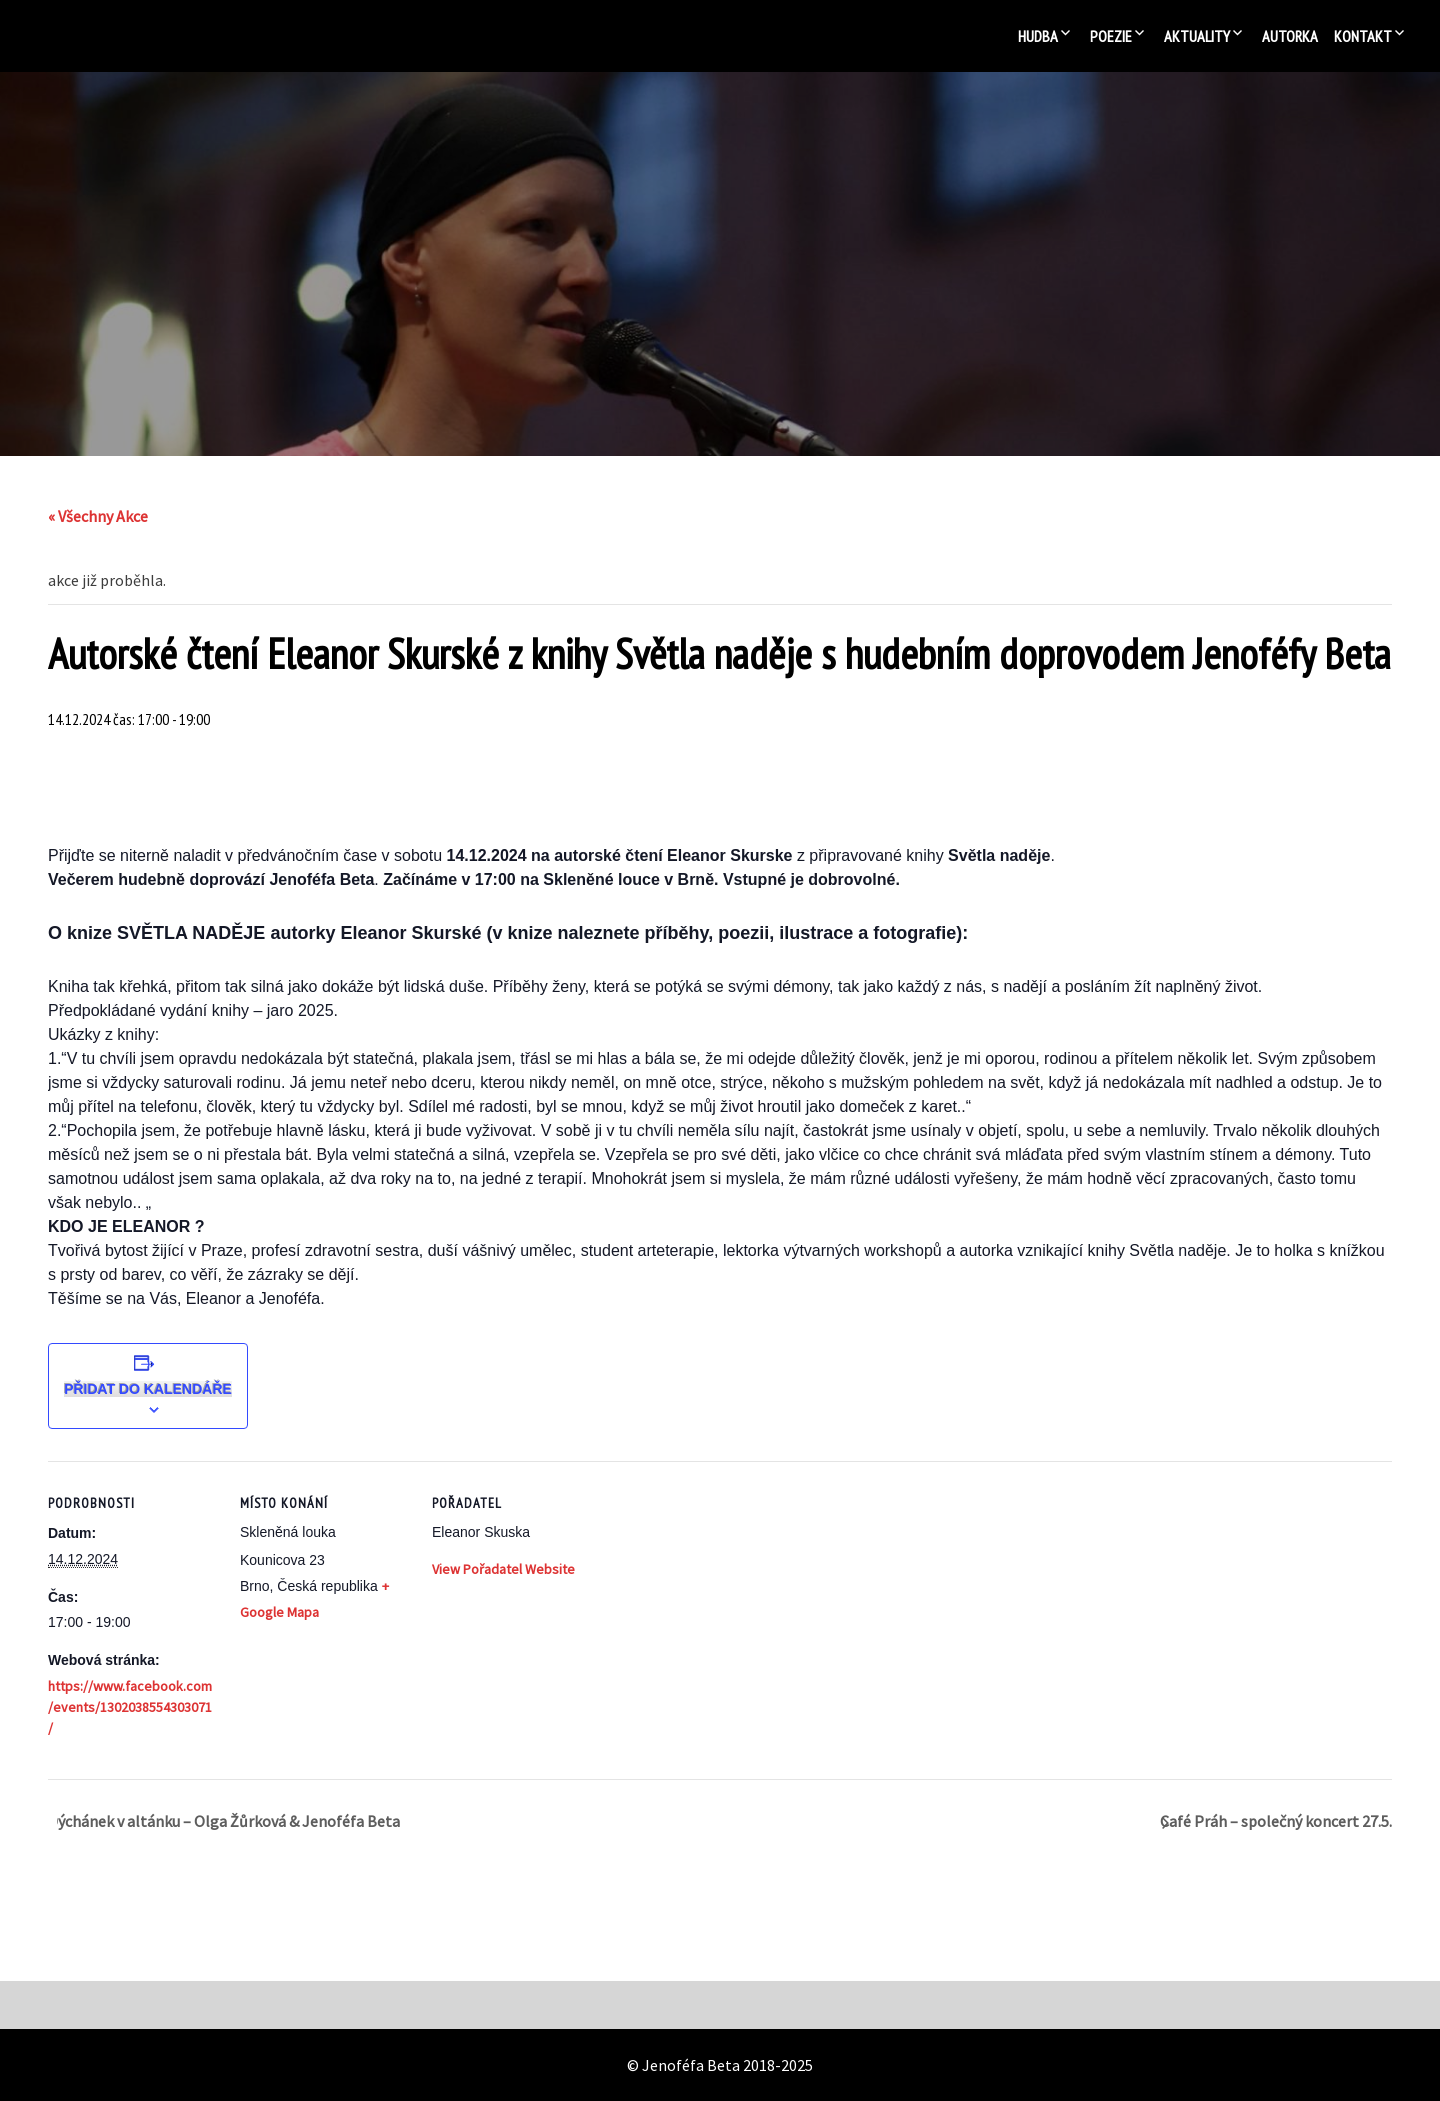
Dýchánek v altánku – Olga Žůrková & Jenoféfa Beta (224, 1821)
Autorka (1290, 36)
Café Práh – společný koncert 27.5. (1276, 1821)
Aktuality (1197, 36)
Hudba (1038, 36)
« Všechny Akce (98, 516)
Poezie (1111, 36)
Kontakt (1363, 36)
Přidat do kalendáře (148, 1389)
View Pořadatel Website (503, 1569)
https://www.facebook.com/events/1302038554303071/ (130, 1707)
